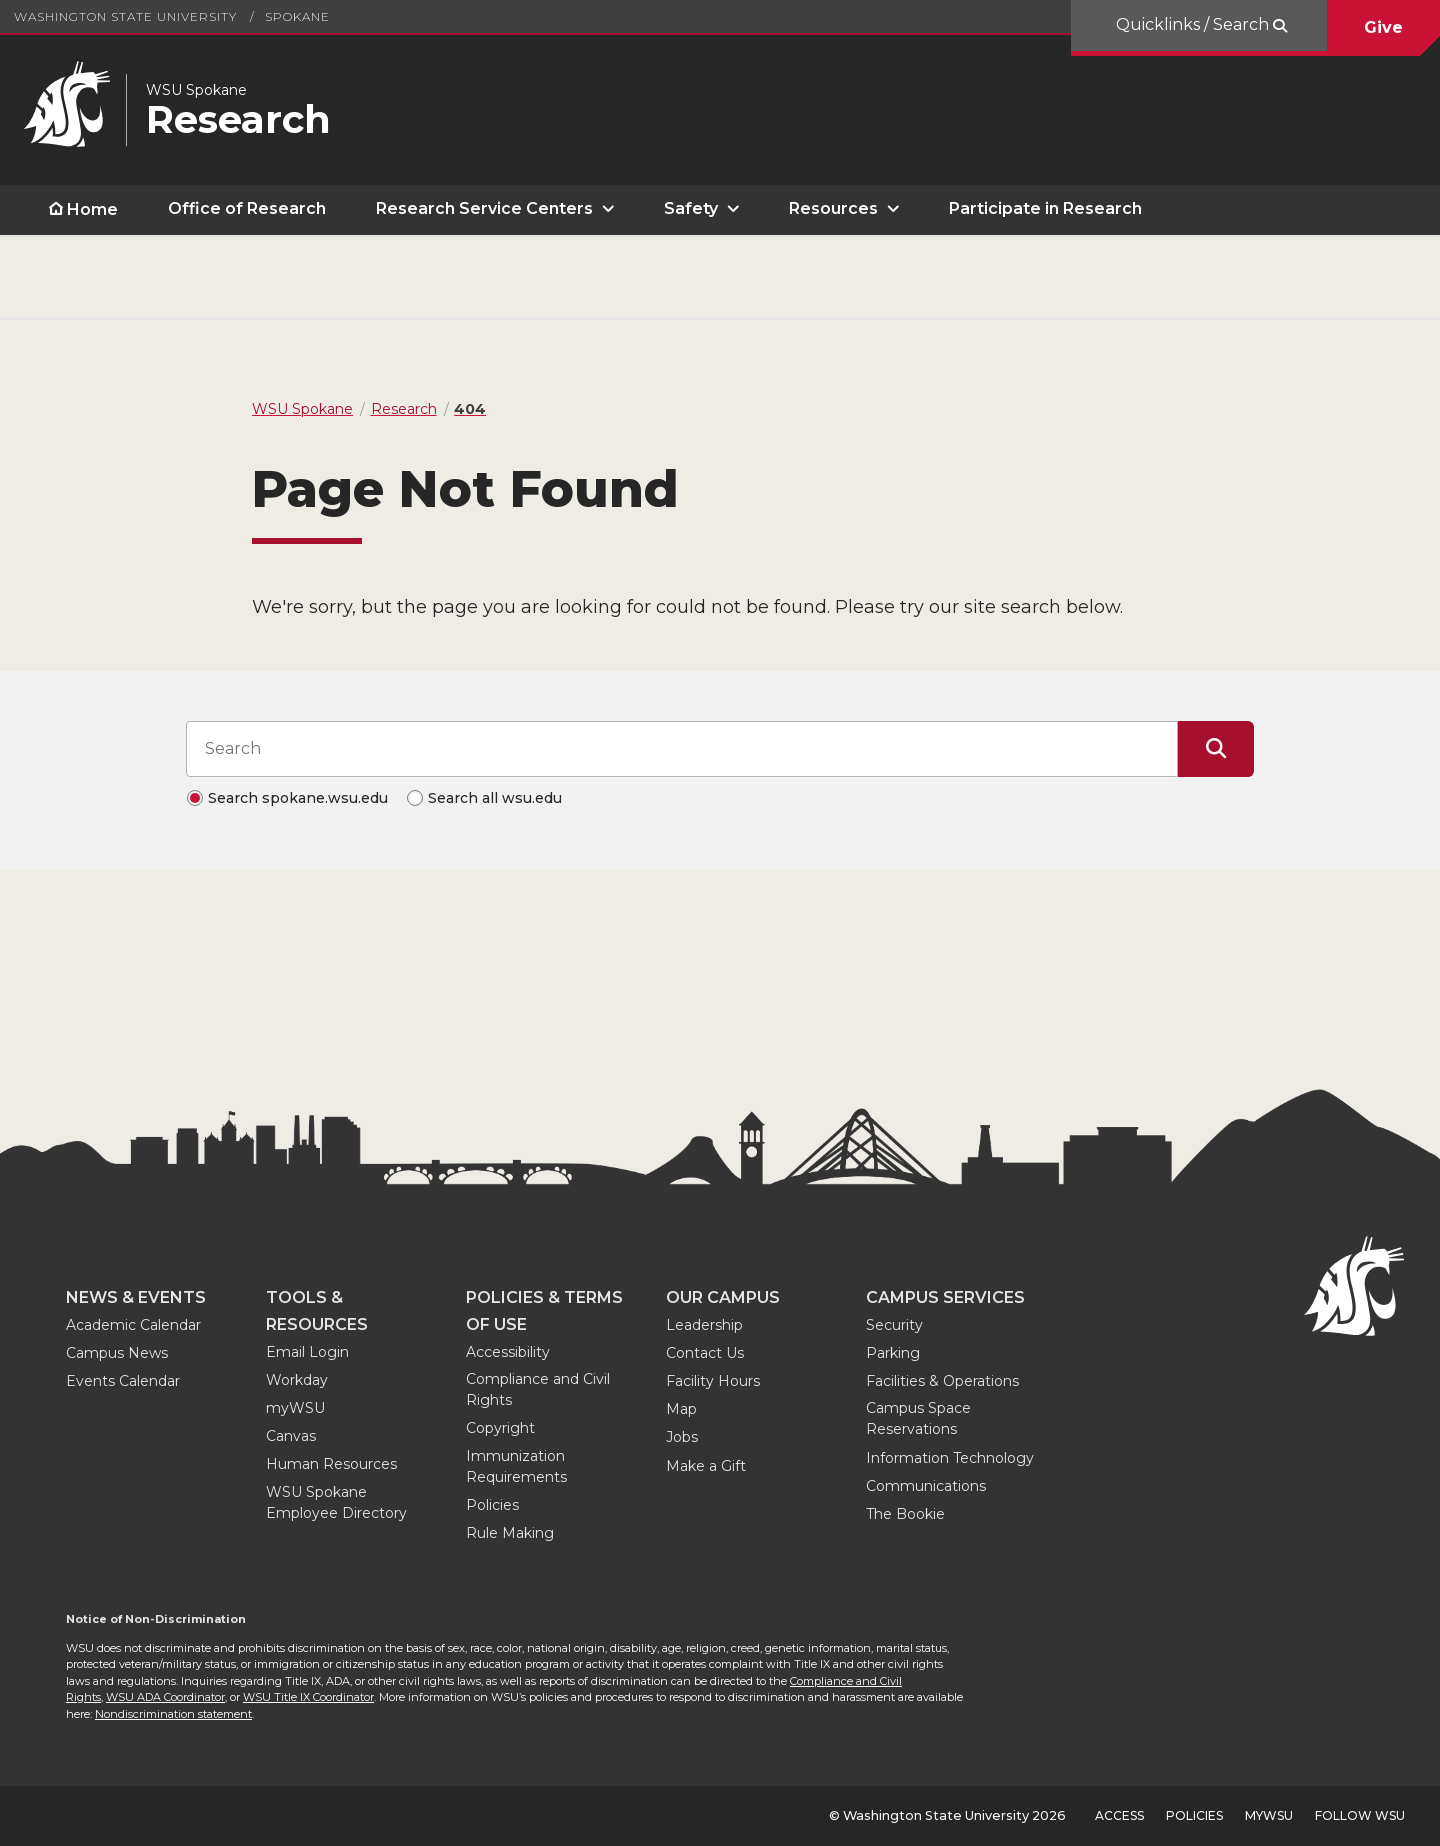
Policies (492, 1505)
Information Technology (950, 1458)
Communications (926, 1486)
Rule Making (510, 1533)
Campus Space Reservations (918, 1418)
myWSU (295, 1408)
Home (92, 209)
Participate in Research (1045, 208)
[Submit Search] (1216, 749)
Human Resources (331, 1464)
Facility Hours (713, 1381)
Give (1383, 27)
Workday (297, 1380)
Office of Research (247, 208)
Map (681, 1409)
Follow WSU (1360, 1815)
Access (1119, 1815)
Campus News (117, 1353)
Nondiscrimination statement (173, 1714)
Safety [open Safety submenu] (691, 208)
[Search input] (682, 749)
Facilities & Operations (942, 1381)
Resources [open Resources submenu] (833, 208)
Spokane (297, 16)
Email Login (307, 1352)
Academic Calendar (133, 1325)
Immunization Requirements (516, 1466)
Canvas (291, 1436)
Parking (893, 1353)
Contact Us (705, 1353)
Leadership (704, 1325)
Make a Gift (706, 1466)
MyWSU (1269, 1815)
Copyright (500, 1428)
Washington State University (125, 16)
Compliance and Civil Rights (538, 1389)
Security (894, 1325)
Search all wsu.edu (495, 798)
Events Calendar (123, 1381)
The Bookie (905, 1514)
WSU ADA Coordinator (165, 1697)
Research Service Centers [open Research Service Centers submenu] (484, 208)
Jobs (682, 1437)
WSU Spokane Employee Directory (336, 1502)
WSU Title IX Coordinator (308, 1697)
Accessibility (508, 1352)
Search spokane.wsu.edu (298, 798)
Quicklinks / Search (1194, 24)
